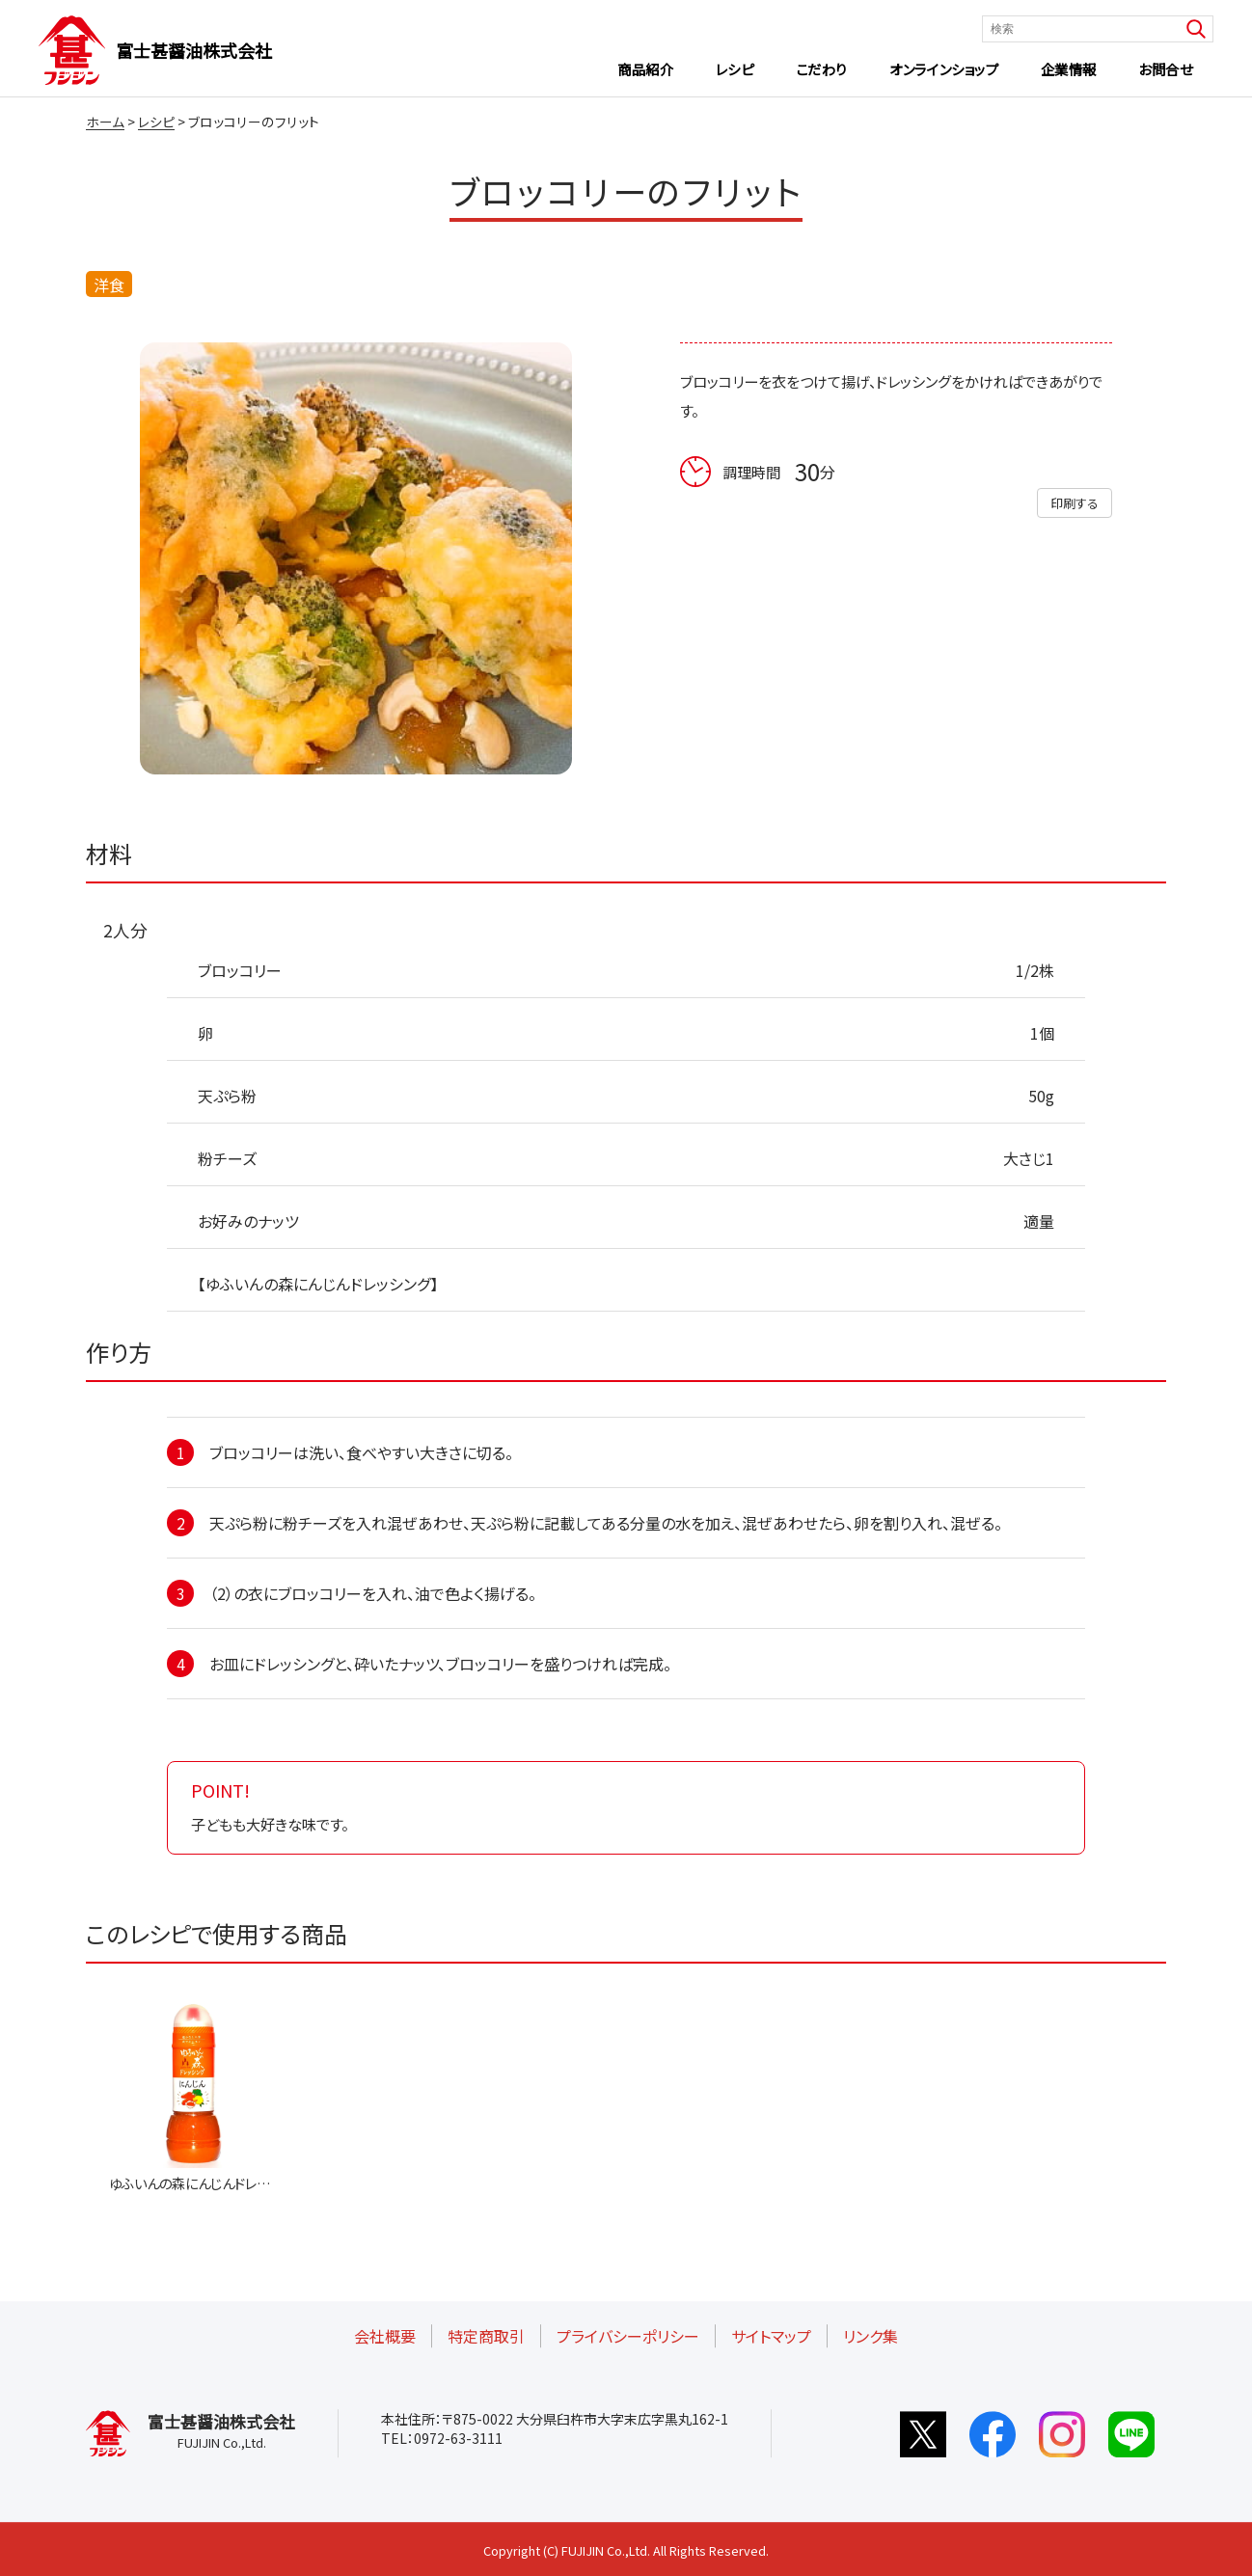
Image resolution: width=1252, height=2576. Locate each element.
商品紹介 (645, 69)
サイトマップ (771, 2335)
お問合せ (1165, 69)
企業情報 (1069, 69)
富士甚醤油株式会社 (194, 50)
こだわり (822, 69)
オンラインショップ (943, 69)
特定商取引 (486, 2335)
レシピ (735, 69)
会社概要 (385, 2335)
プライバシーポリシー (628, 2335)
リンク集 (870, 2335)
